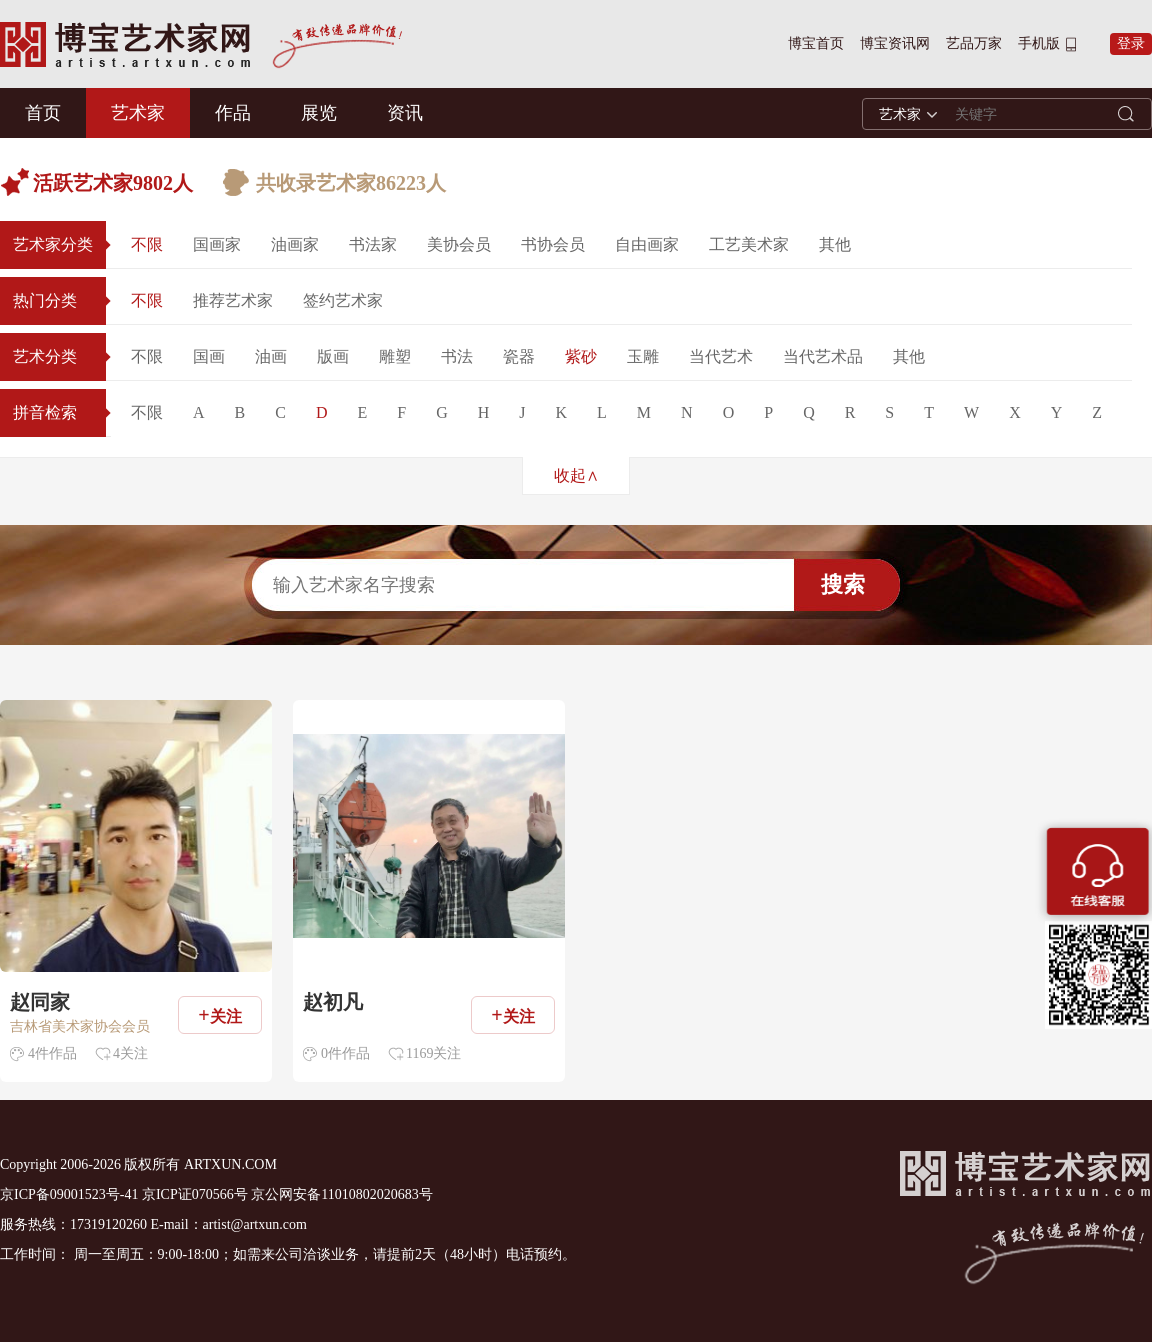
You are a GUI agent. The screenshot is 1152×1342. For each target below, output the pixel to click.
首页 (43, 113)
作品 (233, 113)
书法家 (373, 244)
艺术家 (138, 113)
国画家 (217, 244)
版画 (333, 356)
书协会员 (553, 244)
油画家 (295, 244)
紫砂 (581, 356)
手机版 (1039, 43)
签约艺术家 (343, 300)
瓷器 (519, 356)
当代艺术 (721, 356)
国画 (209, 356)
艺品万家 (974, 43)
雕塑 (395, 356)
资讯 (405, 113)
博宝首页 (816, 43)
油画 (271, 356)
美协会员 (459, 244)
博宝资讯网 (895, 43)
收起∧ (576, 475)
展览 (319, 113)
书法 (457, 356)
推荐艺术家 (233, 300)
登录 (1131, 43)
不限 (147, 244)
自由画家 (647, 244)
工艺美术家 (749, 244)
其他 (835, 244)
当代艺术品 (823, 356)
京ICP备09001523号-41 (69, 1194)
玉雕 (643, 356)
